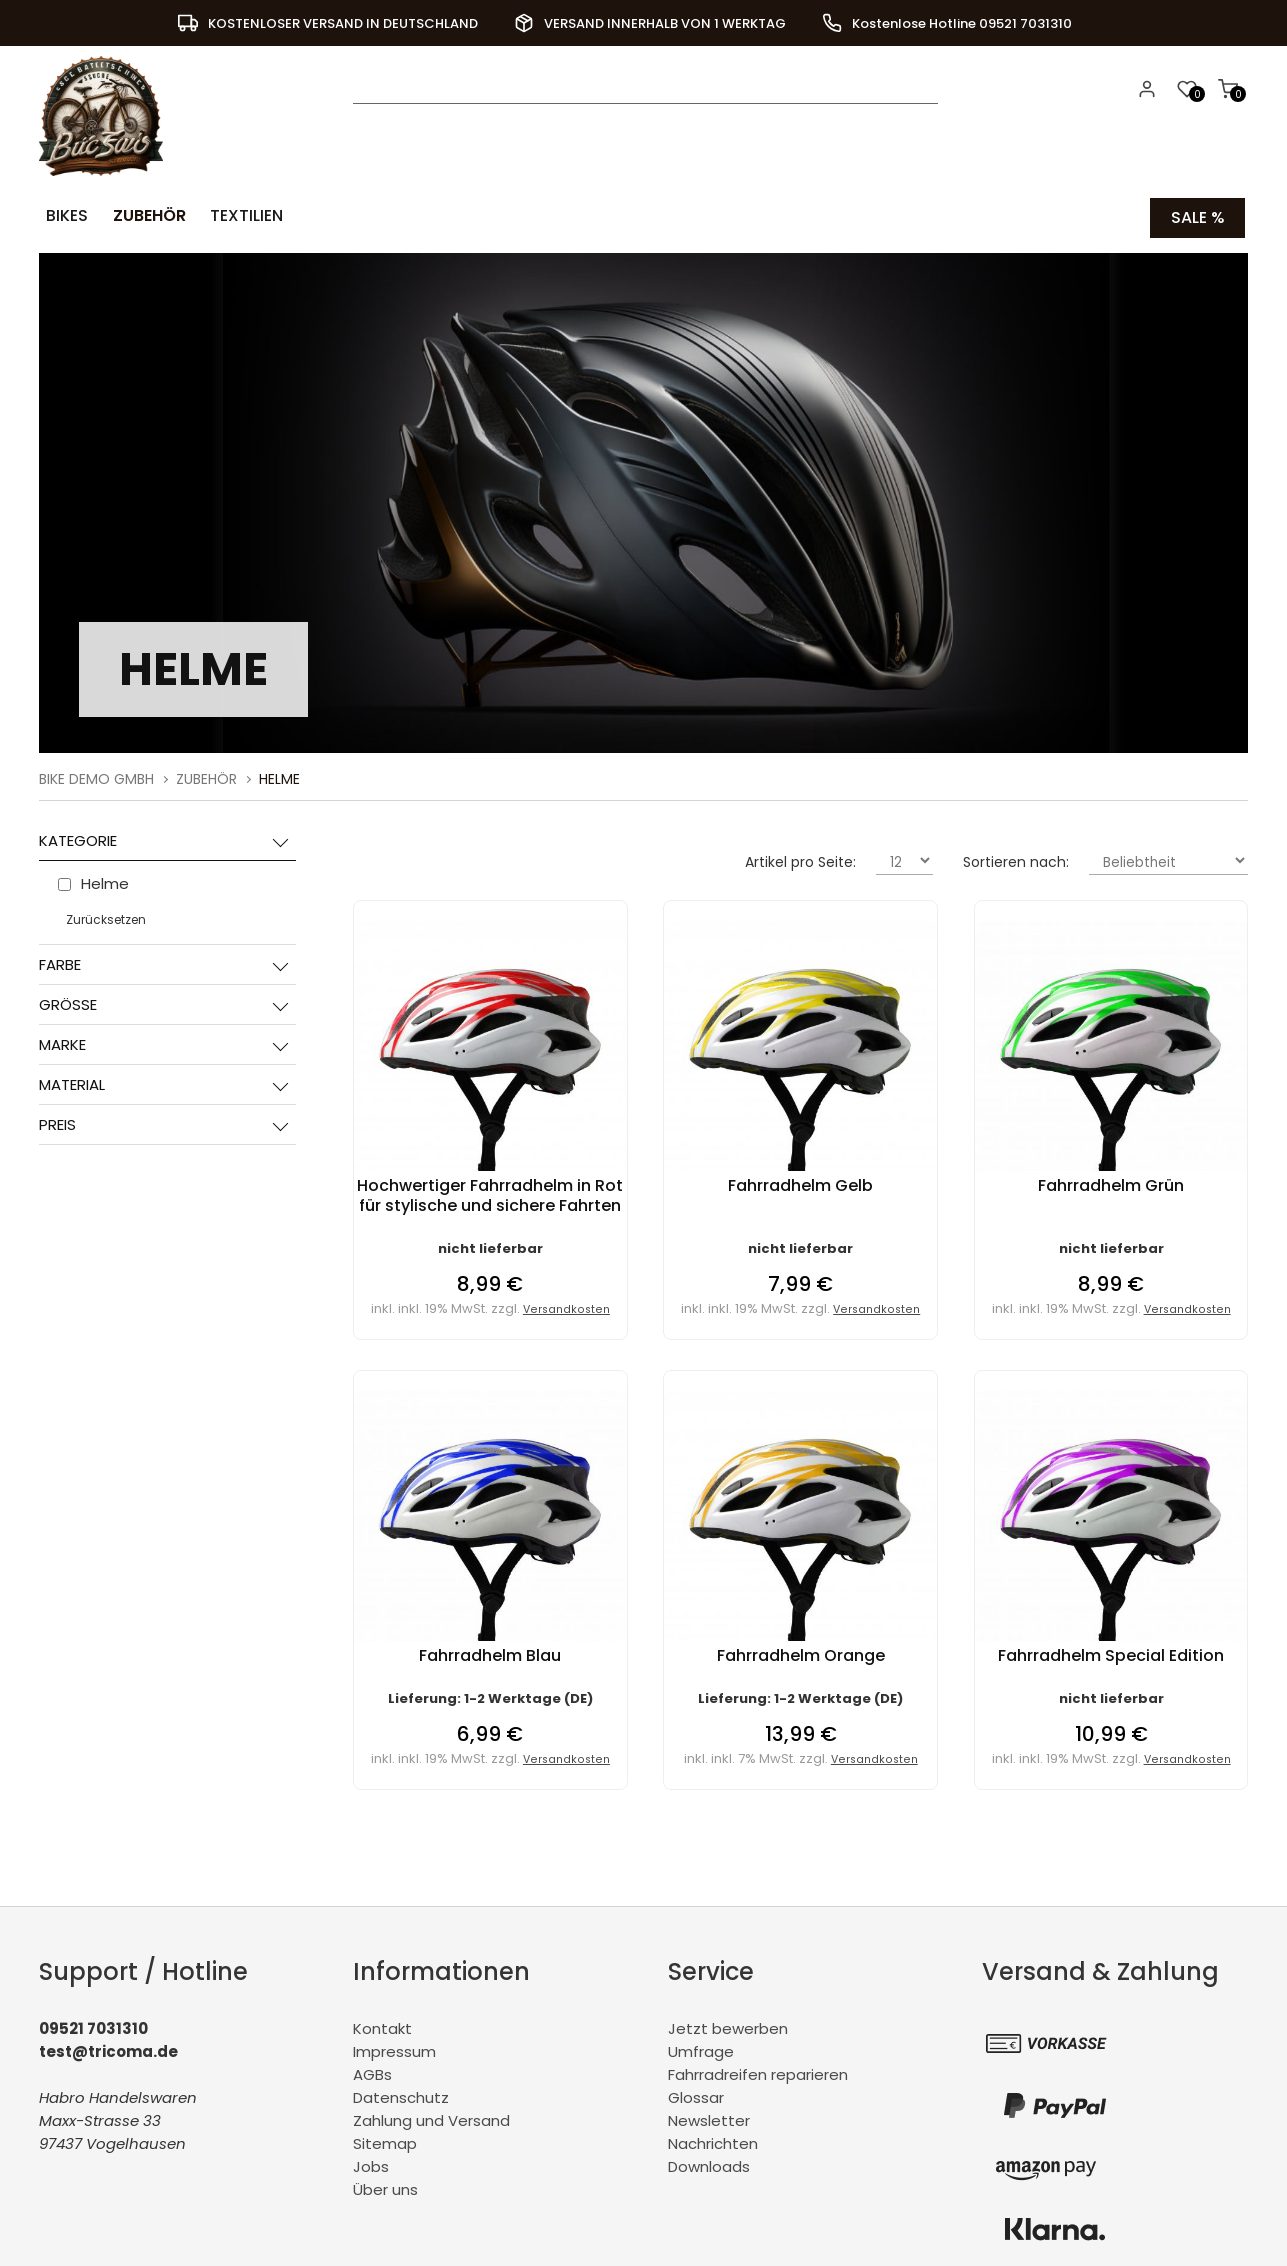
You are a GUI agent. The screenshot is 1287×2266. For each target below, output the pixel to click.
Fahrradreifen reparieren (758, 2071)
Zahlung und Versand (431, 2117)
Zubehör (140, 215)
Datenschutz (401, 2094)
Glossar (696, 2094)
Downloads (709, 2163)
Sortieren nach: (1016, 859)
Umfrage (701, 2048)
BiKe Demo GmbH (96, 776)
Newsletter (709, 2117)
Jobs (371, 2163)
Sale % (1198, 215)
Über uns (385, 2186)
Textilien (232, 215)
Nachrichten (713, 2140)
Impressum (394, 2048)
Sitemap (385, 2140)
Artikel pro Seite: (800, 859)
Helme (279, 776)
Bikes (63, 215)
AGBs (372, 2071)
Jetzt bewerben (728, 2025)
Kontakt (382, 2025)
